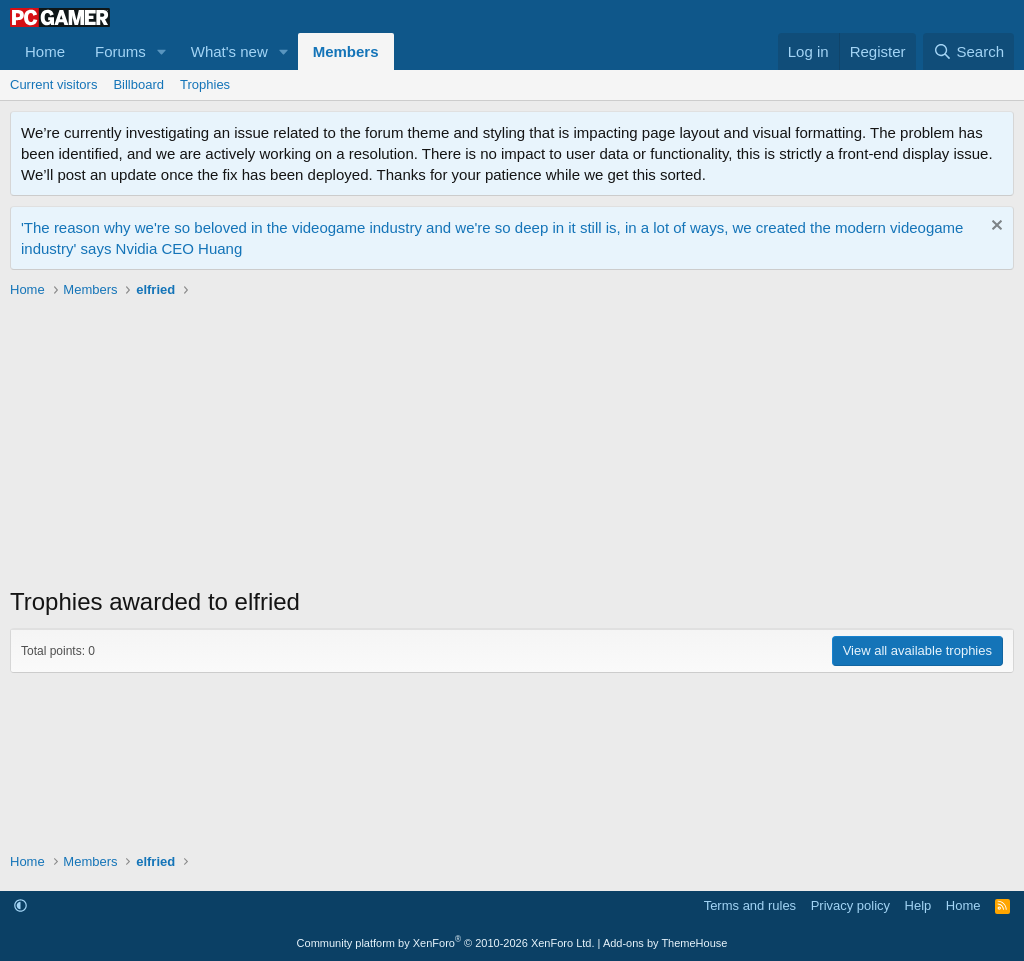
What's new (229, 51)
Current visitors (53, 84)
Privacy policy (850, 905)
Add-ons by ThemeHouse (665, 943)
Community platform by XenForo (446, 943)
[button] (162, 51)
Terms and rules (750, 905)
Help (918, 905)
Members (346, 51)
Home (45, 51)
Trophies (205, 84)
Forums (120, 51)
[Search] (968, 51)
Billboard (138, 84)
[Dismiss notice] (994, 227)
